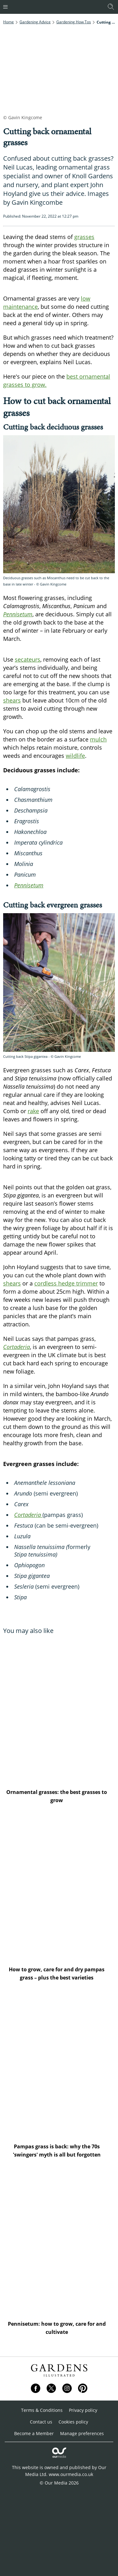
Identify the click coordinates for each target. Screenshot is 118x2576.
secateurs (27, 659)
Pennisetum (28, 885)
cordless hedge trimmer (66, 1283)
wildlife (75, 755)
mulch (98, 739)
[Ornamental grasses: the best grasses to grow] (59, 1711)
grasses (84, 237)
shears (12, 700)
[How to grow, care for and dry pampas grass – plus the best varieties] (59, 1888)
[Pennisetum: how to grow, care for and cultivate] (59, 2242)
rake (33, 1111)
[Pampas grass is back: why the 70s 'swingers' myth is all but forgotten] (59, 2065)
